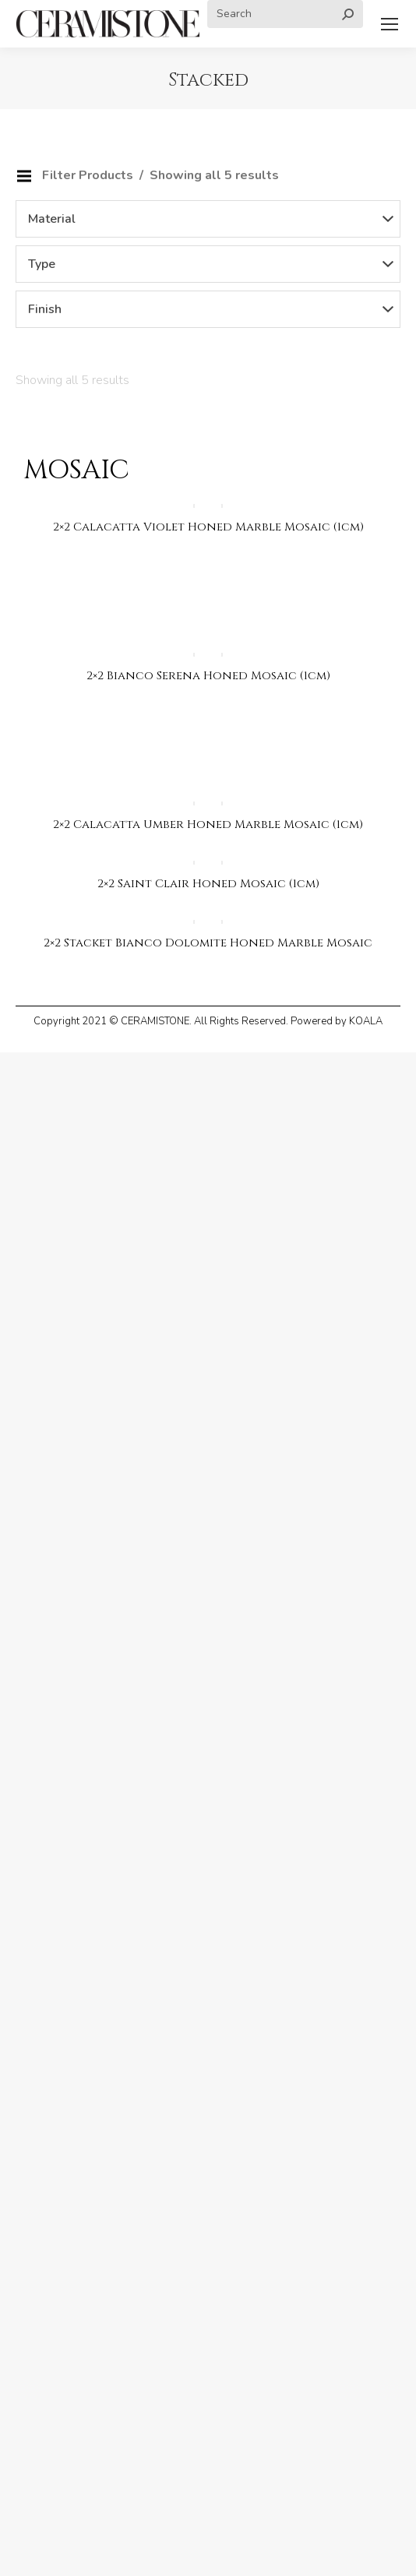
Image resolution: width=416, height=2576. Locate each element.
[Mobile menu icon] (389, 24)
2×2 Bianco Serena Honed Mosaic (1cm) (208, 676)
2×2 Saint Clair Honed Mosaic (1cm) (208, 884)
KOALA (366, 1021)
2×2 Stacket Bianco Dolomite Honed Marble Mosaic (208, 943)
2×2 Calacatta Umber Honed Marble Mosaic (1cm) (208, 824)
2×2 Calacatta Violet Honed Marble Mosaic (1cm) (208, 527)
